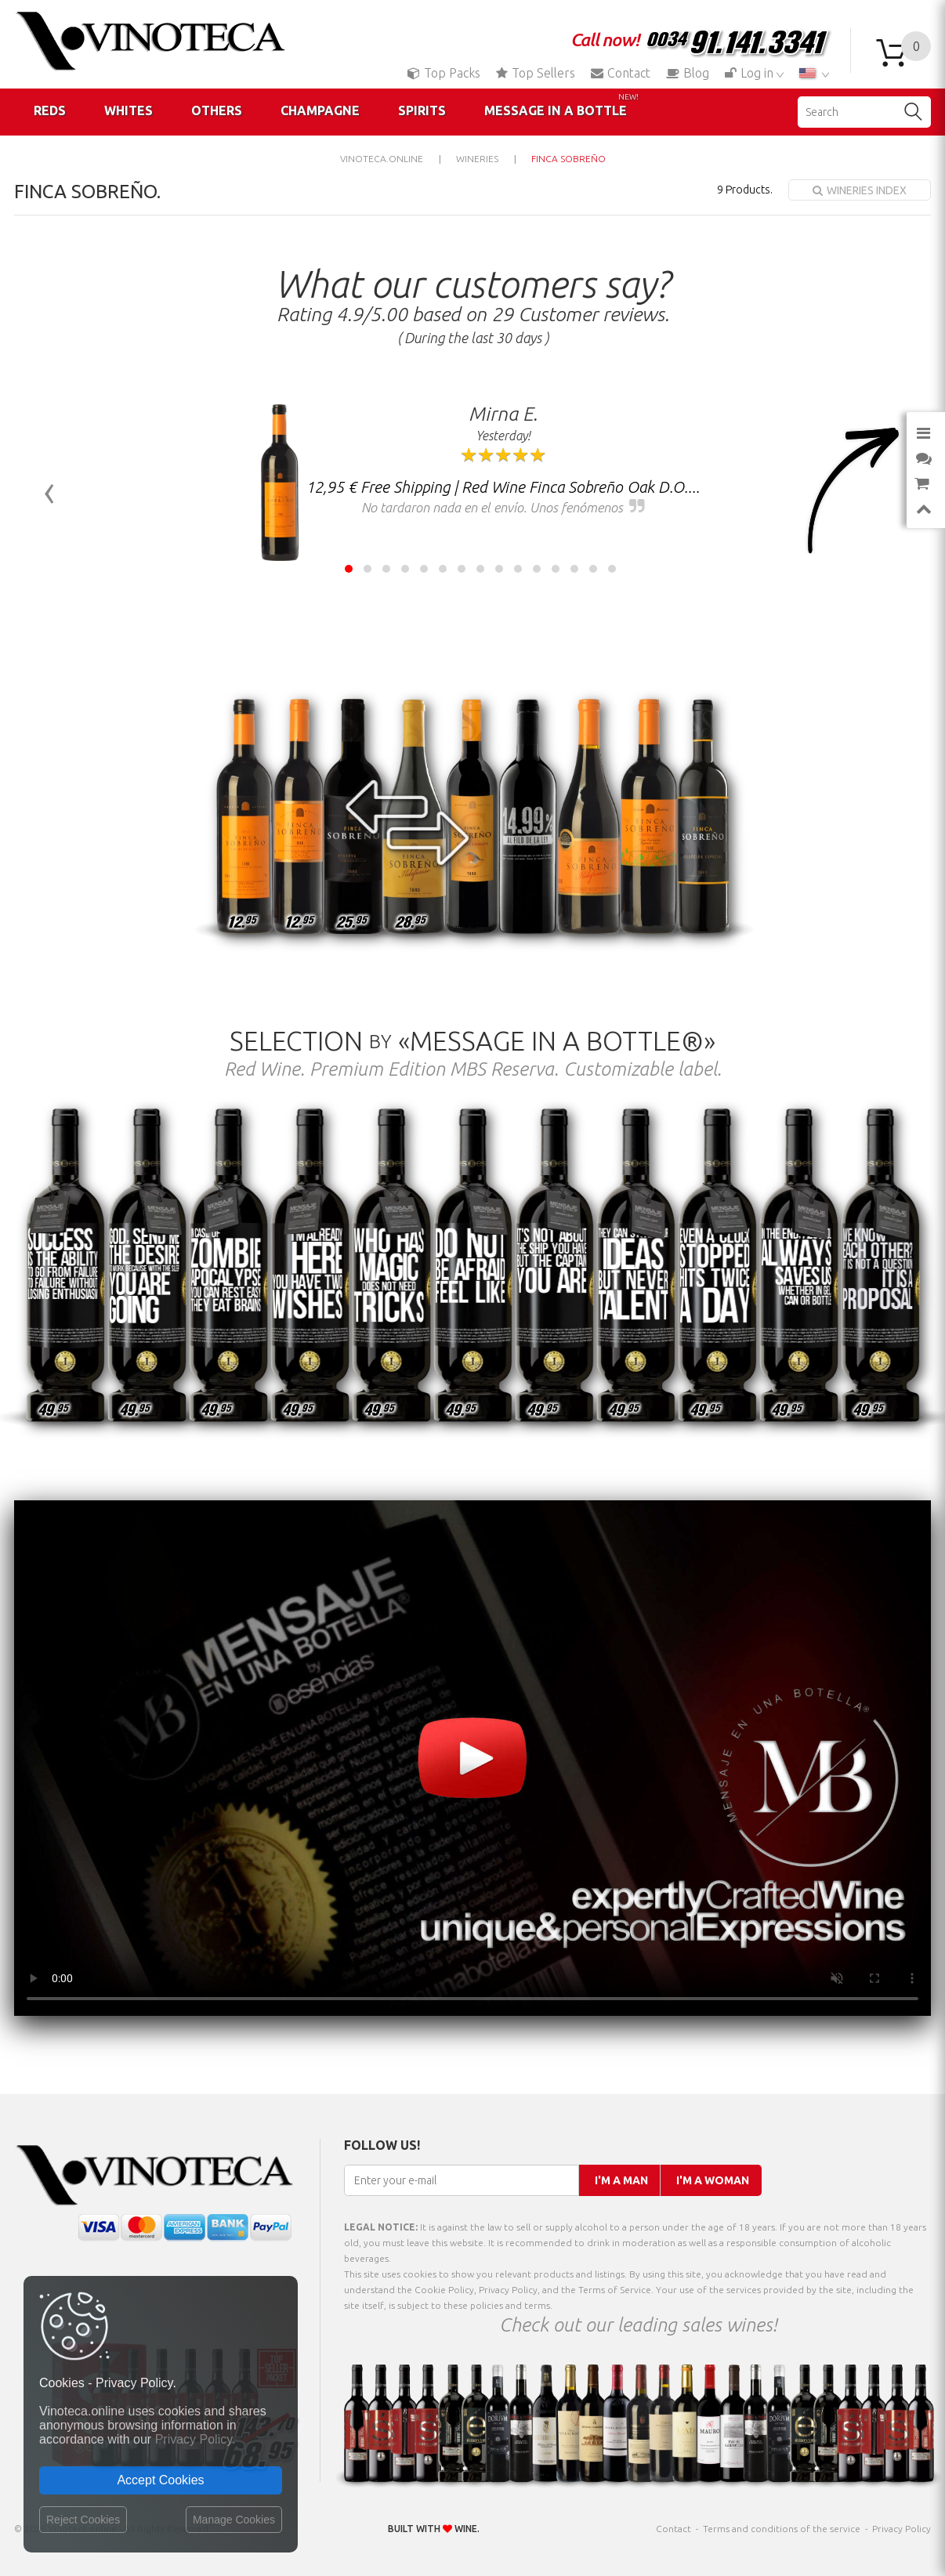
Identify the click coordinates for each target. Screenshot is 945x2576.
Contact (620, 73)
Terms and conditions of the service (781, 2529)
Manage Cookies (234, 2519)
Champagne (320, 110)
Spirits (422, 110)
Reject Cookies (83, 2519)
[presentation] (49, 490)
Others (216, 110)
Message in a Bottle (561, 105)
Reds (50, 110)
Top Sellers (535, 73)
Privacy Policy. (195, 2439)
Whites (128, 110)
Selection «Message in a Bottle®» (472, 1040)
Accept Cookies (160, 2480)
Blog (687, 73)
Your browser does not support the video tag (472, 1758)
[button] (348, 569)
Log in (751, 73)
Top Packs (443, 73)
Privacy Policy (901, 2529)
